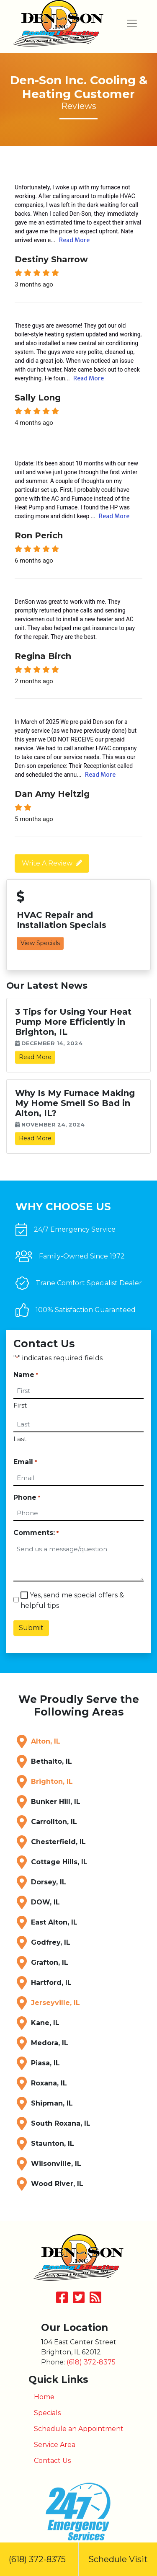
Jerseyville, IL (55, 2003)
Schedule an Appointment (79, 2429)
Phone (26, 1497)
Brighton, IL (52, 1781)
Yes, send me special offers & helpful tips (72, 1600)
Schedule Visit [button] (118, 2559)
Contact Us (52, 2461)
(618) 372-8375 (39, 2559)
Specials (47, 2413)
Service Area (54, 2445)
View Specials (40, 943)
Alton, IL (45, 1741)
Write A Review (47, 863)
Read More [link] (35, 1057)
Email (24, 1462)
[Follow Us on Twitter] (79, 2300)
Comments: (35, 1533)
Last (19, 1439)
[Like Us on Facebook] (62, 2300)
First (20, 1405)
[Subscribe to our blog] (95, 2300)
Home (44, 2397)
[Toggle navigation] (132, 23)
